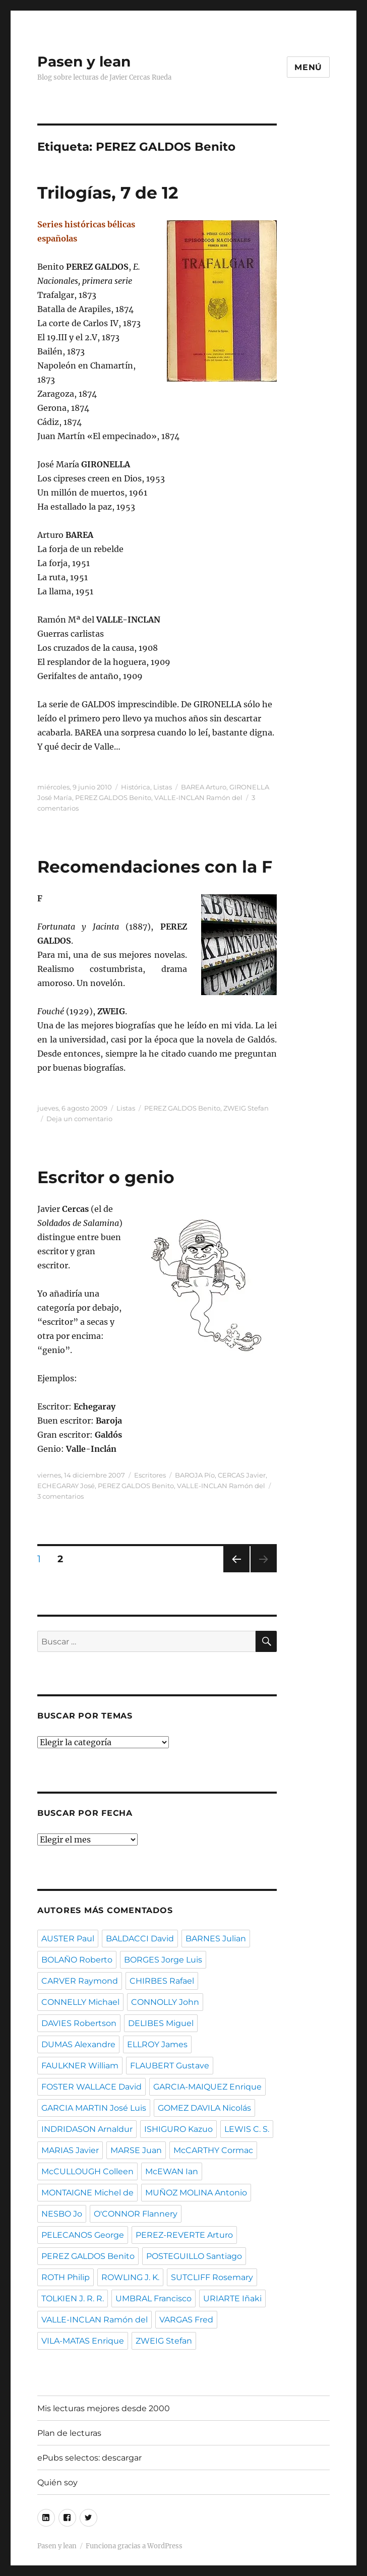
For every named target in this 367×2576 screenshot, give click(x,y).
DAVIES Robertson (78, 2023)
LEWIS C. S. (246, 2129)
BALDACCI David (140, 1938)
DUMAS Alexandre (78, 2044)
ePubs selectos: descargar (89, 2458)
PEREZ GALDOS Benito (113, 797)
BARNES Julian (216, 1938)
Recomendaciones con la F (154, 866)
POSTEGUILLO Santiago (194, 2256)
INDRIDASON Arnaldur (87, 2129)
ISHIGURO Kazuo (178, 2129)
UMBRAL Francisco (153, 2298)
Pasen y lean (84, 61)
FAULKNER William (79, 2065)
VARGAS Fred (186, 2319)
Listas (162, 787)
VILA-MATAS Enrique (82, 2341)
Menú (308, 67)
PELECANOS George (82, 2235)
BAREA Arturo (203, 787)
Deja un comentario (79, 1119)
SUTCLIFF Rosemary (212, 2277)
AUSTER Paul (67, 1938)
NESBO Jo (61, 2214)
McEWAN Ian (171, 2171)
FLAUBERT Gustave (169, 2065)
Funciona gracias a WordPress (134, 2546)
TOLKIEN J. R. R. (72, 2298)
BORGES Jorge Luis (163, 1960)
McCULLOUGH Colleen (87, 2171)
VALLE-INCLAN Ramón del (198, 797)
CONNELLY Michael (80, 2002)
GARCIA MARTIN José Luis (93, 2108)
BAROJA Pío (195, 1475)
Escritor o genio (105, 1177)
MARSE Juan (136, 2150)
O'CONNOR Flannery (135, 2214)
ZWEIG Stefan (246, 1108)
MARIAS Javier (70, 2150)
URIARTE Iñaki (232, 2298)
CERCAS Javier (242, 1475)
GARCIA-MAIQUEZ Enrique (207, 2087)
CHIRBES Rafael (162, 1981)
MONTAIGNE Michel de (87, 2192)
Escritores (150, 1475)
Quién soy (57, 2482)
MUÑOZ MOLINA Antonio (196, 2192)
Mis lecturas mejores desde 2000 (103, 2408)
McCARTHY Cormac (213, 2150)
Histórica (135, 787)
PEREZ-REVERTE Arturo (184, 2235)
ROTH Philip (65, 2277)
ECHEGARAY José (66, 1486)
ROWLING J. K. (130, 2277)
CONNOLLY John (165, 2002)
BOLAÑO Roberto (76, 1960)
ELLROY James (157, 2044)
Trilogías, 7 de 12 (107, 192)
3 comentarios (60, 1496)
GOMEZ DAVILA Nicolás (204, 2108)
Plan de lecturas (69, 2433)
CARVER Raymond (79, 1981)
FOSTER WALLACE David (91, 2087)
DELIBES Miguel (161, 2023)
